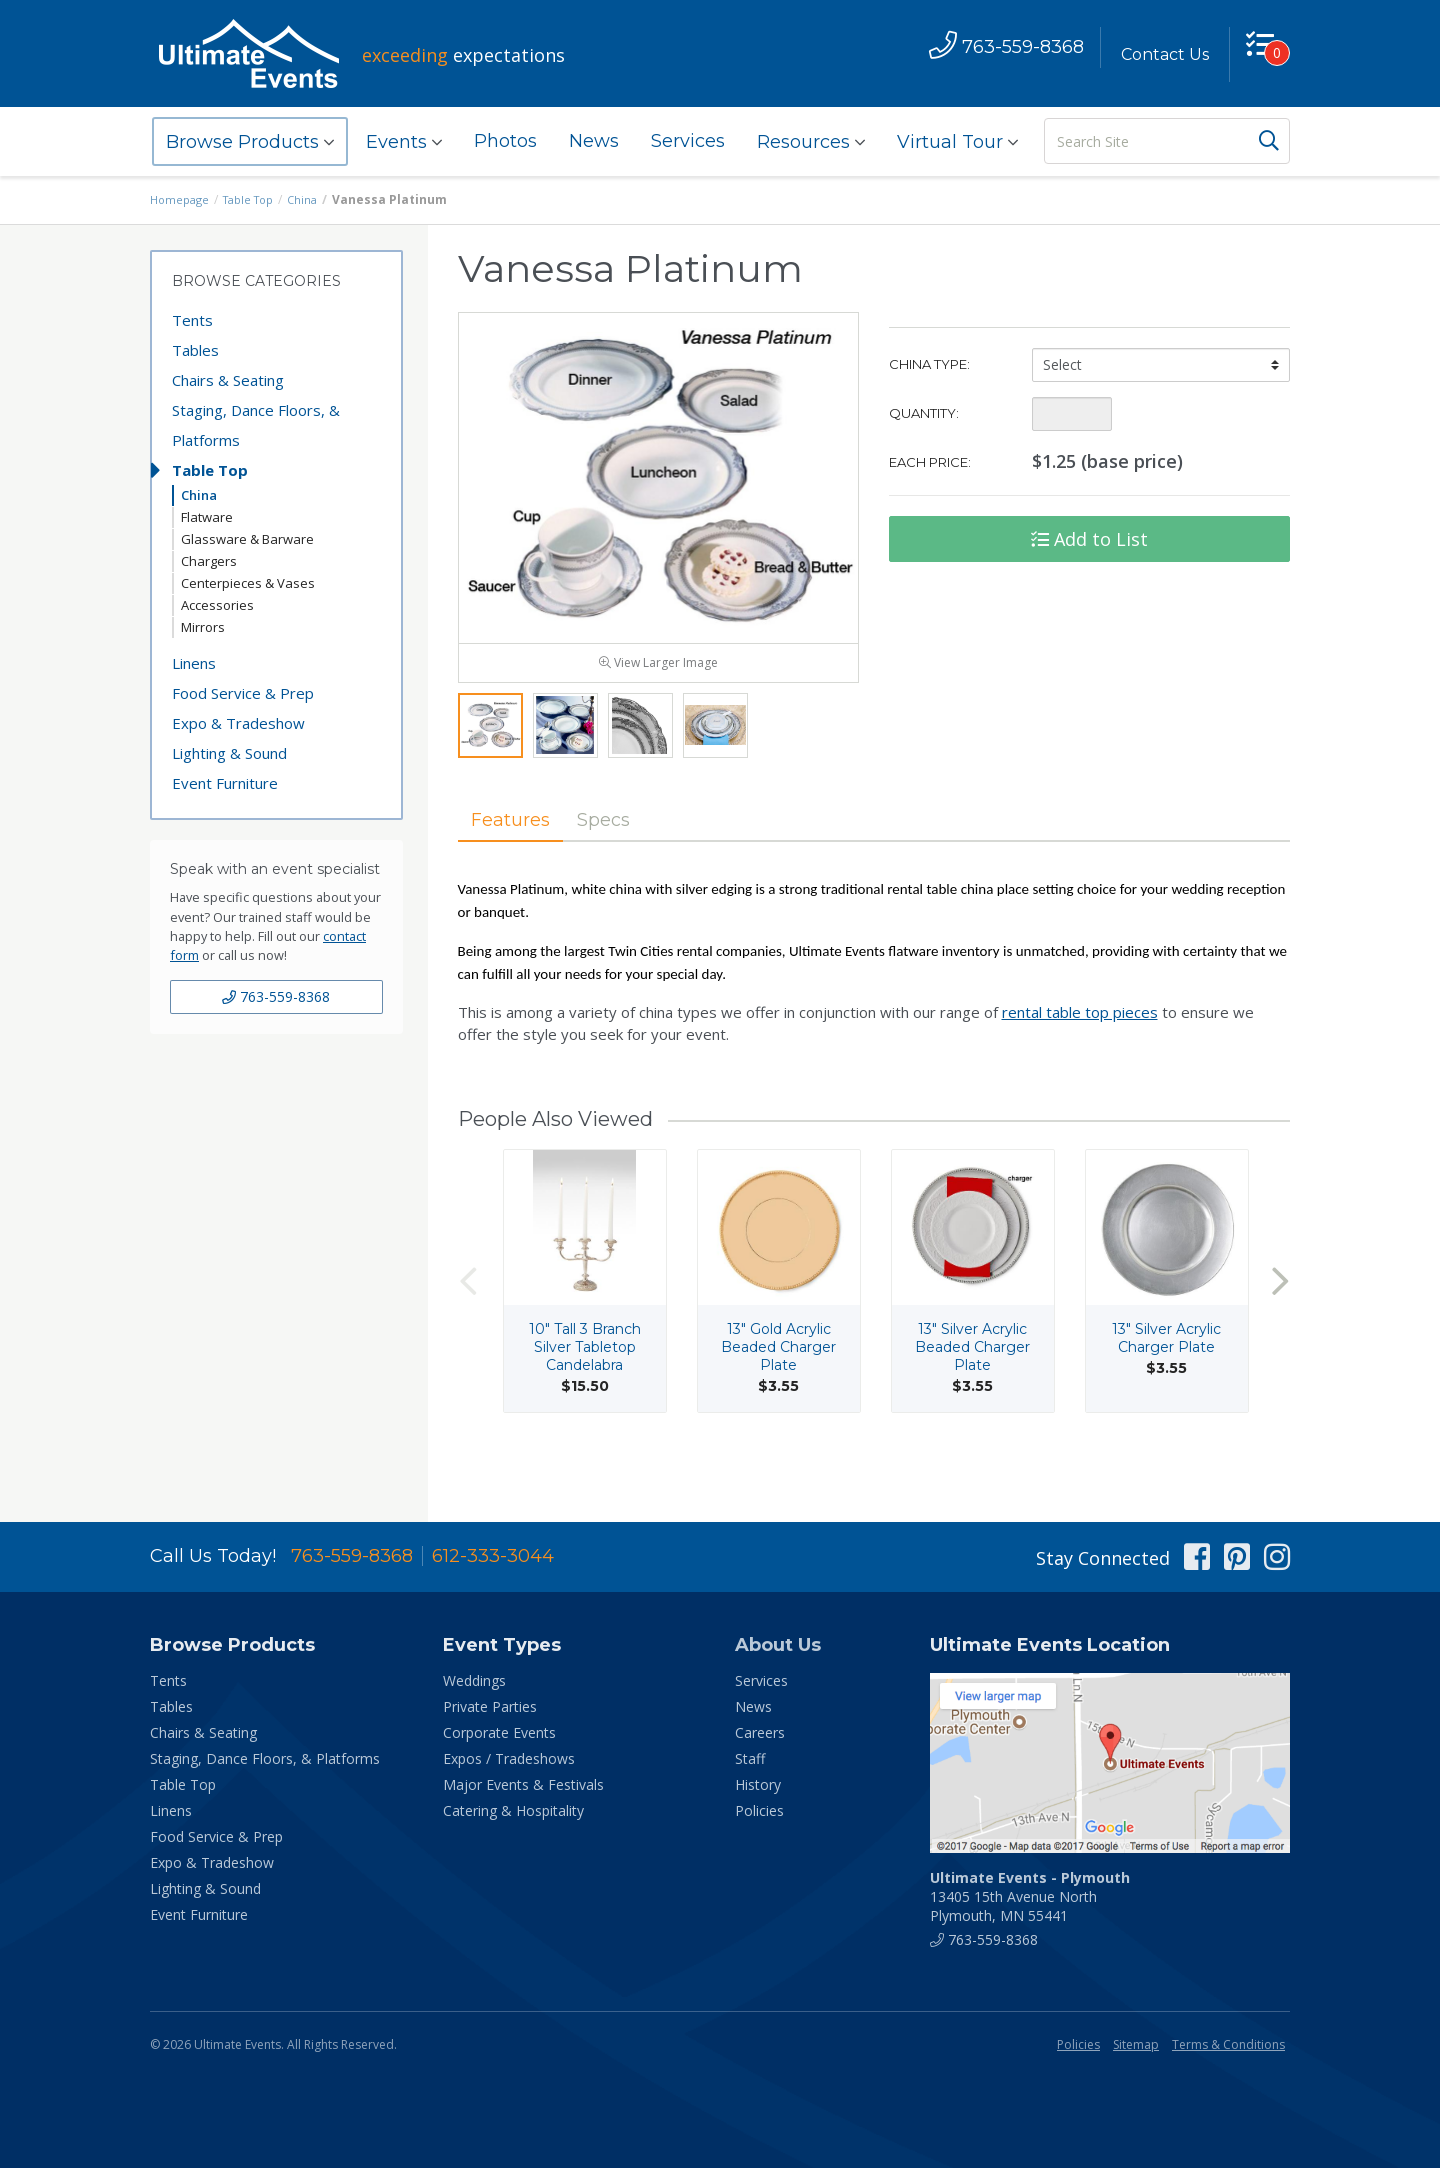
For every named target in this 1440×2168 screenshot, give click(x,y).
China (316, 199)
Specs (629, 861)
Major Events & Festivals (523, 1784)
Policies (759, 1810)
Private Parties (490, 1706)
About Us (778, 1645)
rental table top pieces (1080, 1056)
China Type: (929, 364)
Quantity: (924, 413)
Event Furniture (225, 783)
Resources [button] (811, 142)
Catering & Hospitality (513, 1810)
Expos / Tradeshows (509, 1758)
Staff (750, 1758)
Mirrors (203, 627)
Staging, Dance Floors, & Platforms (256, 425)
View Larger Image (658, 702)
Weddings (474, 1680)
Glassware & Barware (247, 539)
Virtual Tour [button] (957, 142)
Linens (194, 663)
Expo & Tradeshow (238, 723)
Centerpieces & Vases (248, 583)
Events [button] (404, 142)
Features (520, 861)
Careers (760, 1732)
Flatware (207, 517)
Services (688, 141)
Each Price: (930, 462)
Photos (505, 141)
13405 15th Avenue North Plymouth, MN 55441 (1030, 1896)
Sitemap (1136, 2044)
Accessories (217, 605)
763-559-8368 (276, 996)
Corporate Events (499, 1732)
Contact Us (1157, 54)
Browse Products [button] (250, 142)
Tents (192, 320)
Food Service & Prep (243, 693)
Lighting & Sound (229, 753)
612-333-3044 (493, 1556)
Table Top (257, 199)
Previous (468, 1324)
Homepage (182, 199)
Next (1280, 1324)
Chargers (209, 561)
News (594, 141)
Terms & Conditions (1228, 2044)
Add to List (1089, 539)
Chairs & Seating (228, 380)
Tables (195, 350)
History (758, 1784)
